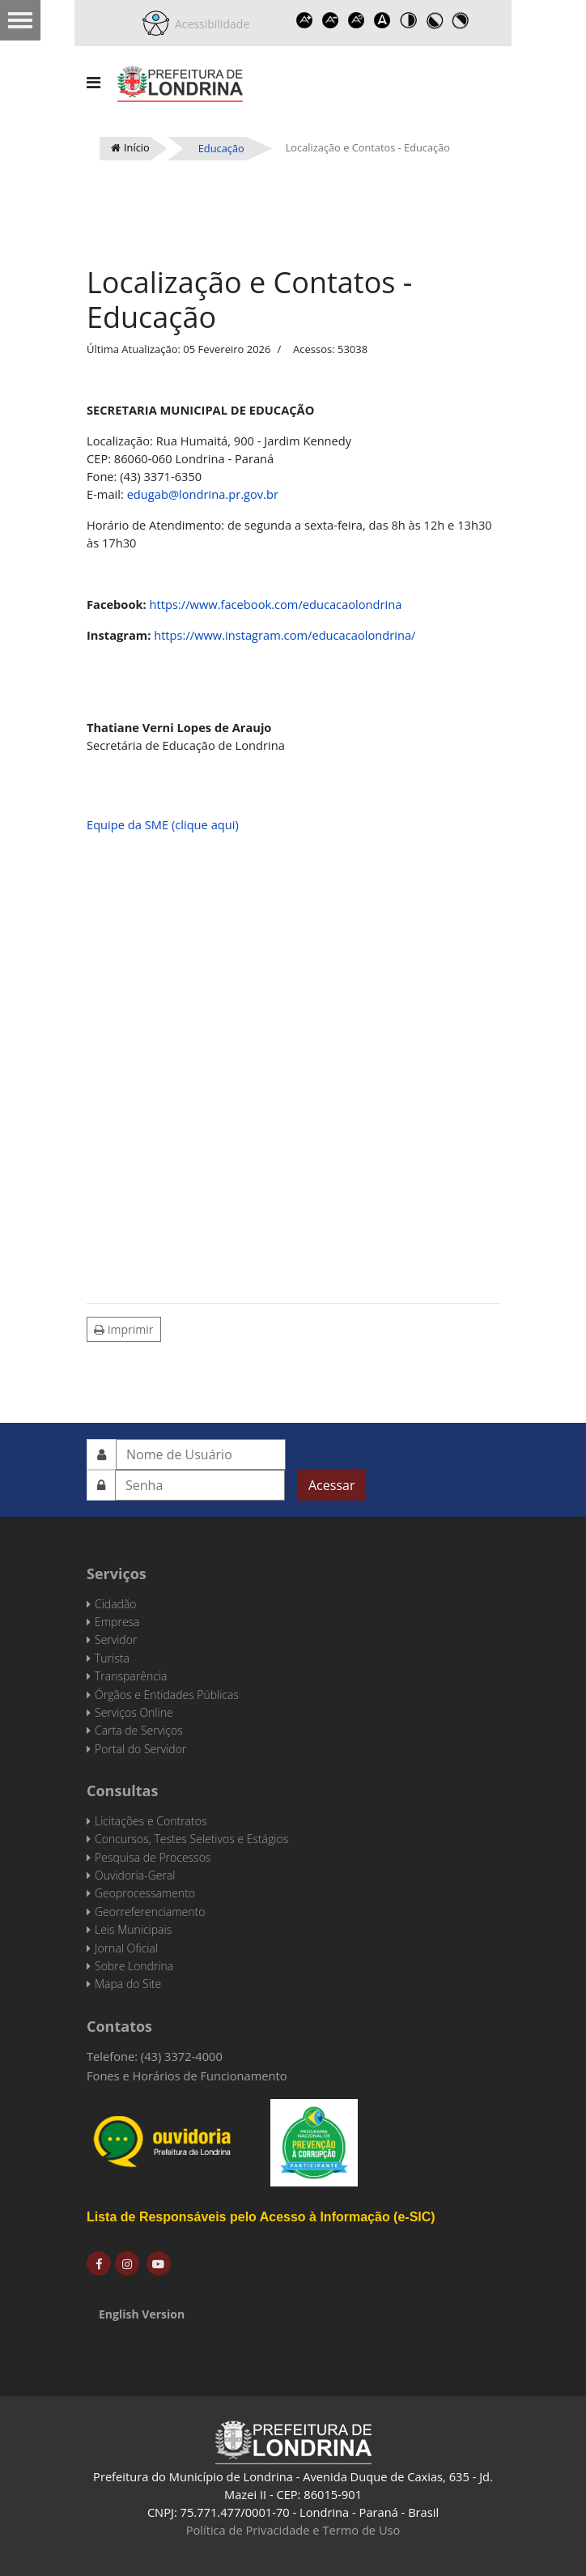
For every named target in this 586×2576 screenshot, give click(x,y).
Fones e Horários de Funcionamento (187, 2075)
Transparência (131, 1676)
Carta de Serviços (139, 1730)
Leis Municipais (133, 1929)
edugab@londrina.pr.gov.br (202, 494)
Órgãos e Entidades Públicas (167, 1694)
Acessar (331, 1485)
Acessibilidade (209, 24)
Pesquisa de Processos (152, 1857)
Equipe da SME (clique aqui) (163, 824)
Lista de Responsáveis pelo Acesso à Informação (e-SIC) (261, 2217)
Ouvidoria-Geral (135, 1875)
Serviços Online (134, 1712)
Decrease (330, 20)
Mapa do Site (128, 1983)
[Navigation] (93, 82)
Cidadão (116, 1604)
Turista (112, 1658)
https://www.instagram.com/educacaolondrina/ (284, 635)
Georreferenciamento (150, 1911)
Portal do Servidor (140, 1748)
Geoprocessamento (145, 1893)
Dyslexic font (382, 20)
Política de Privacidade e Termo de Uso (293, 2530)
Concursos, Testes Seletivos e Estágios (191, 1838)
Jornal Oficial (126, 1948)
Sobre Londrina (134, 1966)
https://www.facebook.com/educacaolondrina (276, 604)
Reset (356, 20)
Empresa (117, 1621)
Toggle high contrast (408, 20)
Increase (304, 20)
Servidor (116, 1639)
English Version (142, 2314)
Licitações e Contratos (150, 1821)
